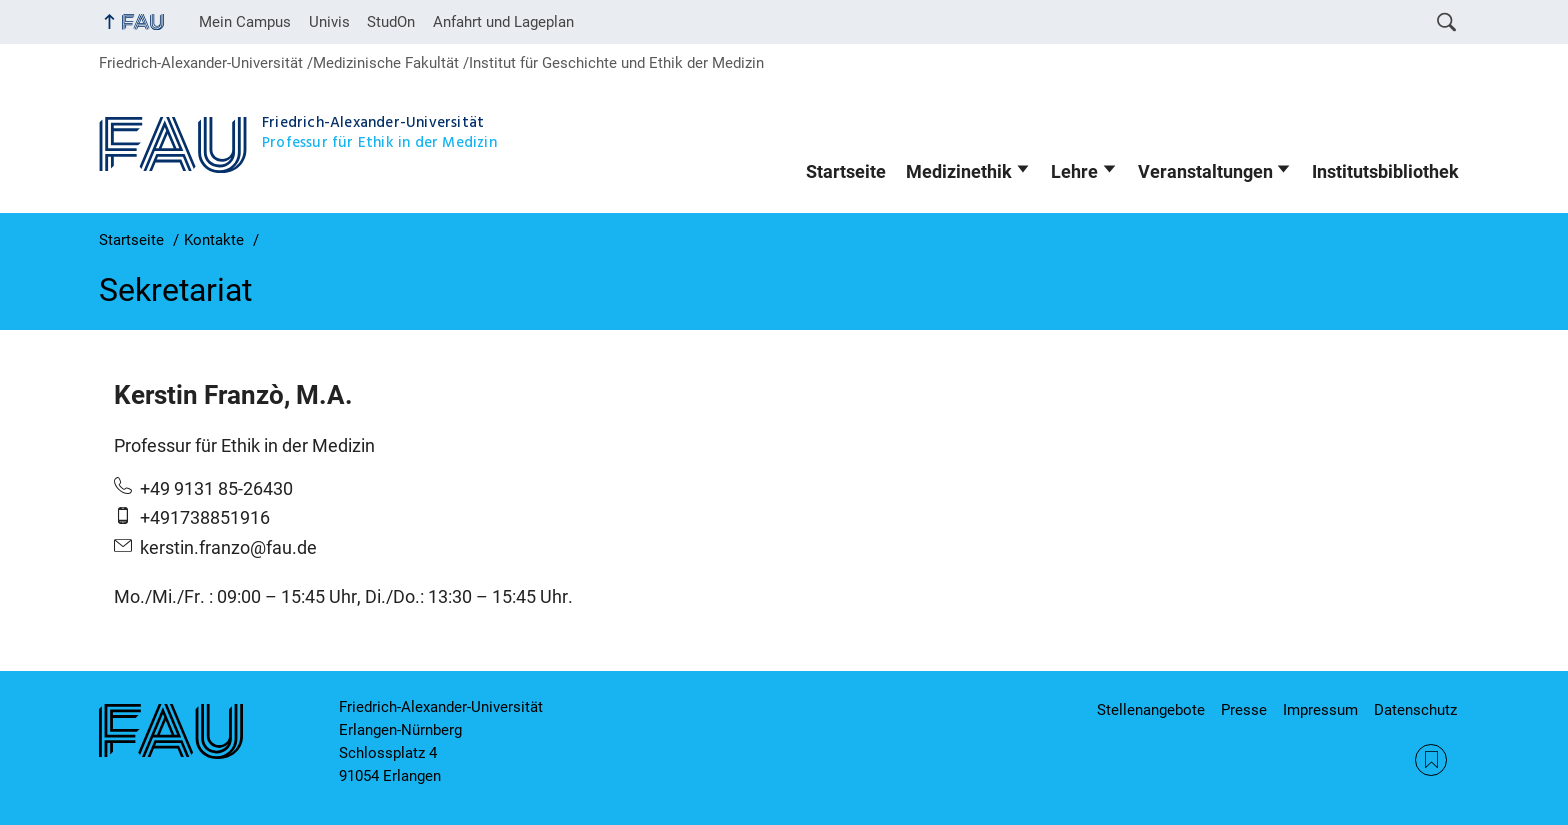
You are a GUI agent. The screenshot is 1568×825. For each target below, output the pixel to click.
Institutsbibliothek (1385, 172)
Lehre (1074, 172)
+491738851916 (205, 518)
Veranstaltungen (1205, 172)
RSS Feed (1431, 760)
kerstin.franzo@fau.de (228, 548)
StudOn (391, 22)
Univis (329, 22)
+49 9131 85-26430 (216, 489)
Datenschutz (1415, 710)
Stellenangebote (1151, 710)
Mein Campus (245, 22)
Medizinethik (959, 172)
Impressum (1320, 710)
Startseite (846, 172)
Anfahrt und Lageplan (503, 22)
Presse (1244, 710)
